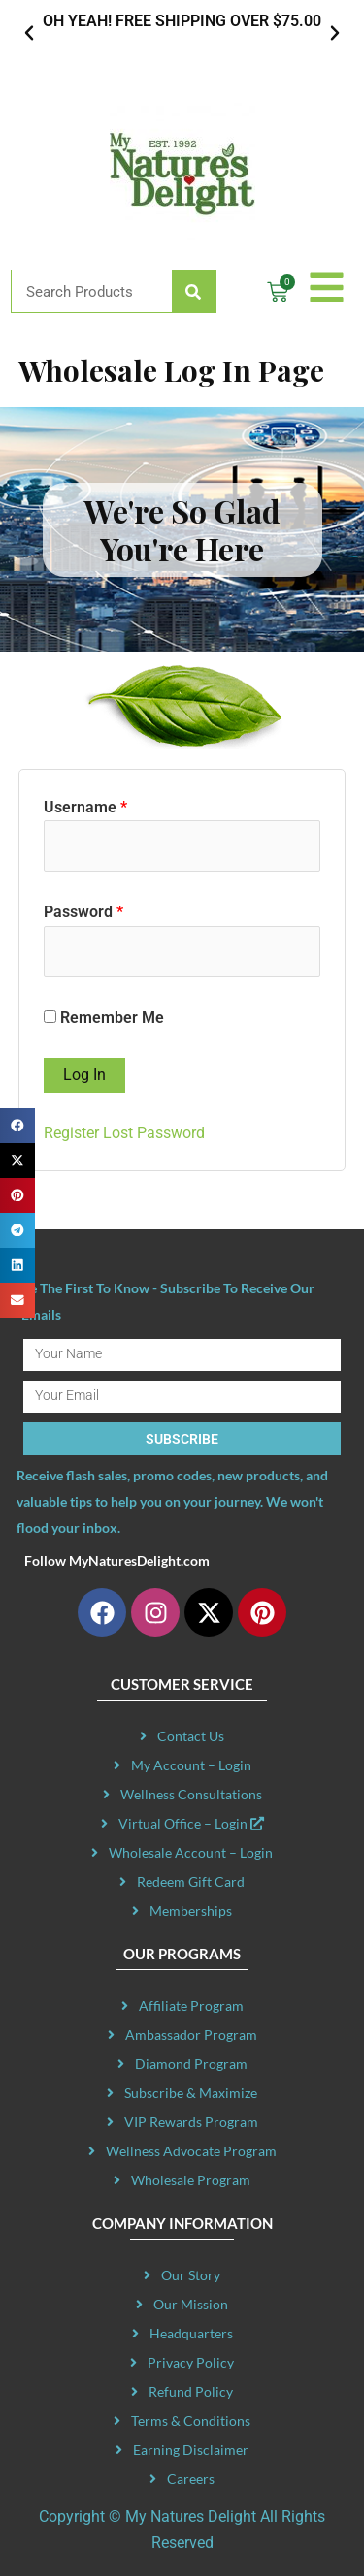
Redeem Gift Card (191, 1881)
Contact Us (190, 1736)
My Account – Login (191, 1765)
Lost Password (154, 1133)
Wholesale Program (190, 2180)
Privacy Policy (191, 2362)
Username (85, 807)
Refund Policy (191, 2391)
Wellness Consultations (191, 1794)
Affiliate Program (191, 2005)
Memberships (190, 1910)
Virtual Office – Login (191, 1823)
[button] (29, 33)
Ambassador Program (191, 2034)
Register (71, 1133)
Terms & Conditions (190, 2420)
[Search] (193, 291)
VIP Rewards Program (191, 2122)
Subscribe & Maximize (190, 2092)
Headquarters (191, 2333)
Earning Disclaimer (190, 2449)
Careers (191, 2478)
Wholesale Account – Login (191, 1852)
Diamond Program (191, 2063)
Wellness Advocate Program (191, 2151)
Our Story (190, 2275)
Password (83, 912)
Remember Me (104, 1017)
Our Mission (190, 2304)
